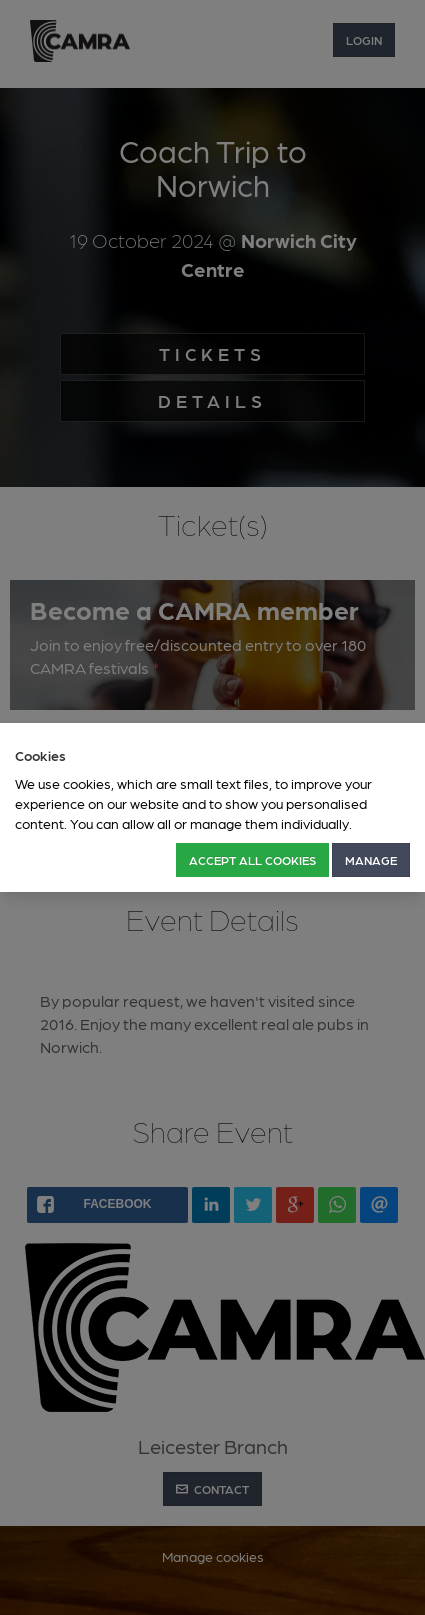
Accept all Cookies (252, 860)
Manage (371, 860)
